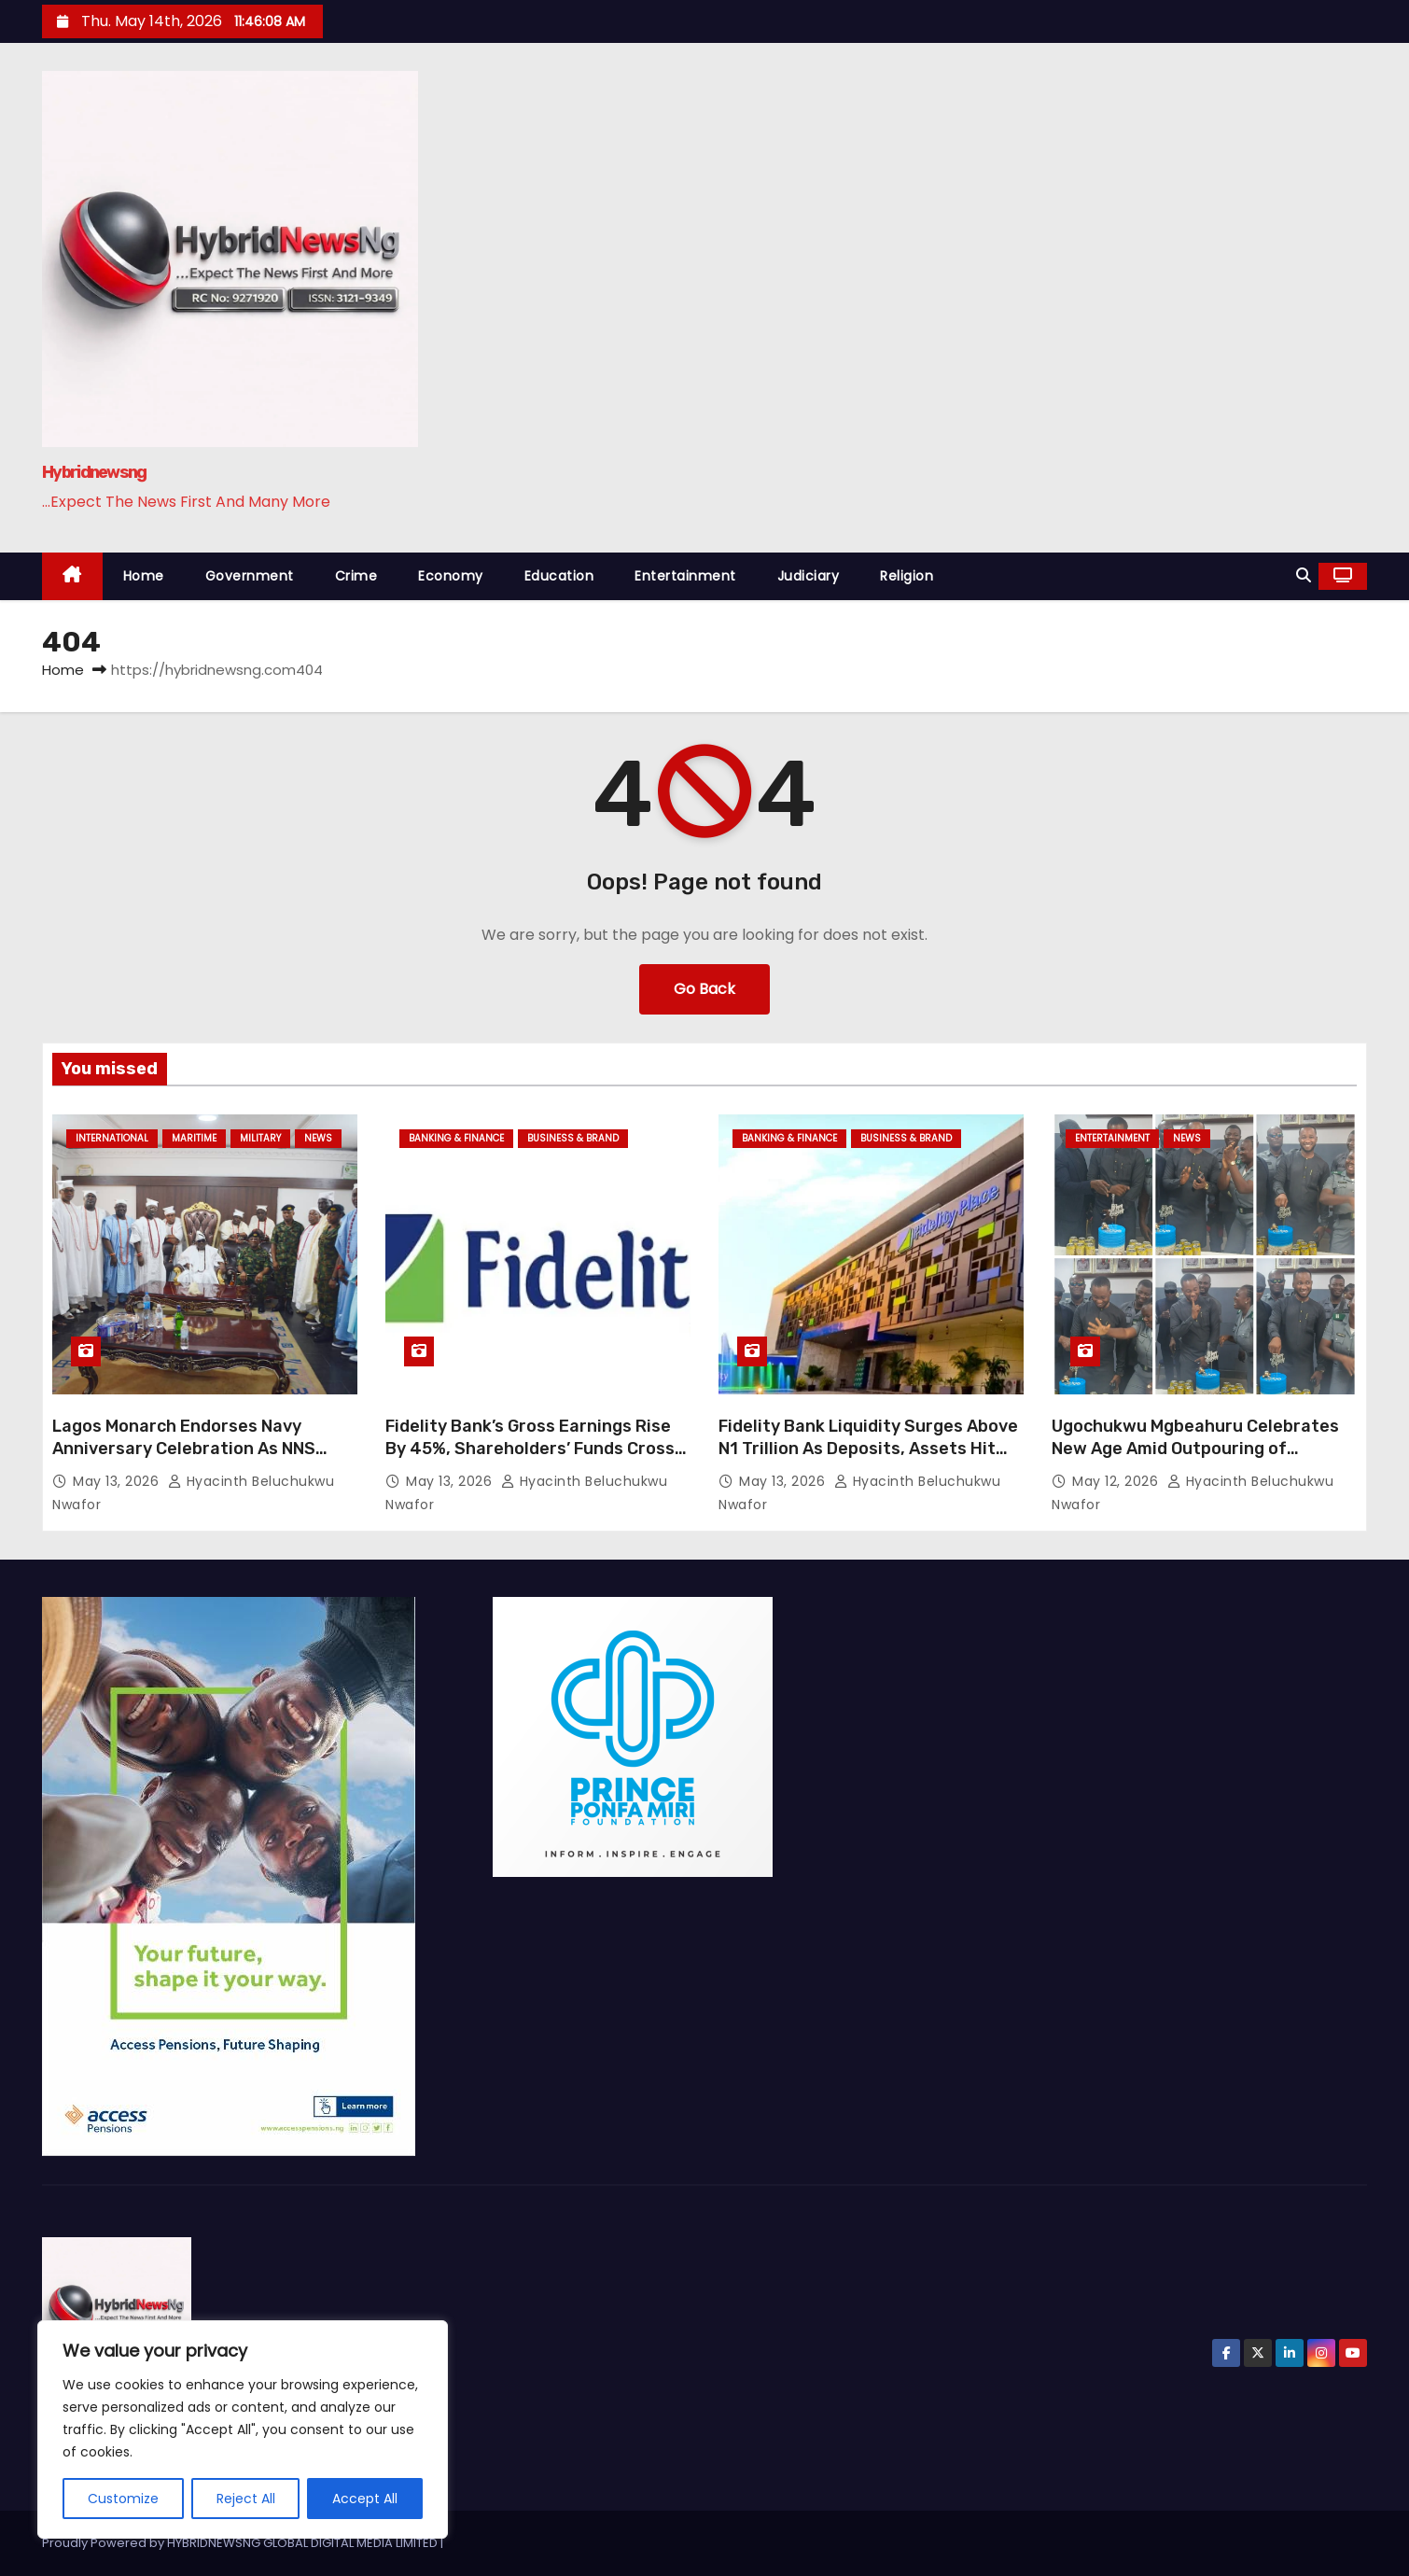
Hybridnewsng (94, 472)
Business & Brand (573, 1138)
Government (249, 576)
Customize (123, 2498)
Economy (450, 576)
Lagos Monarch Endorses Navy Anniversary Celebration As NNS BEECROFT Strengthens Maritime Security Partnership (189, 1460)
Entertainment (685, 576)
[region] (242, 2429)
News (318, 1138)
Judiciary (808, 576)
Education (559, 576)
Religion (906, 576)
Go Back (704, 989)
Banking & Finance (456, 1138)
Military (260, 1138)
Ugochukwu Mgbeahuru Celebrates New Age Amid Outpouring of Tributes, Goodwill (1195, 1448)
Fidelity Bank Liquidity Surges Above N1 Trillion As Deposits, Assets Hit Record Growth (868, 1448)
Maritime (194, 1138)
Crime (356, 576)
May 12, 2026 (1117, 1481)
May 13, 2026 (118, 1481)
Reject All (245, 2498)
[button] (1303, 575)
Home (143, 576)
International (112, 1138)
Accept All (365, 2498)
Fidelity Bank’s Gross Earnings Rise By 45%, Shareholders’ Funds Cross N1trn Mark (530, 1448)
